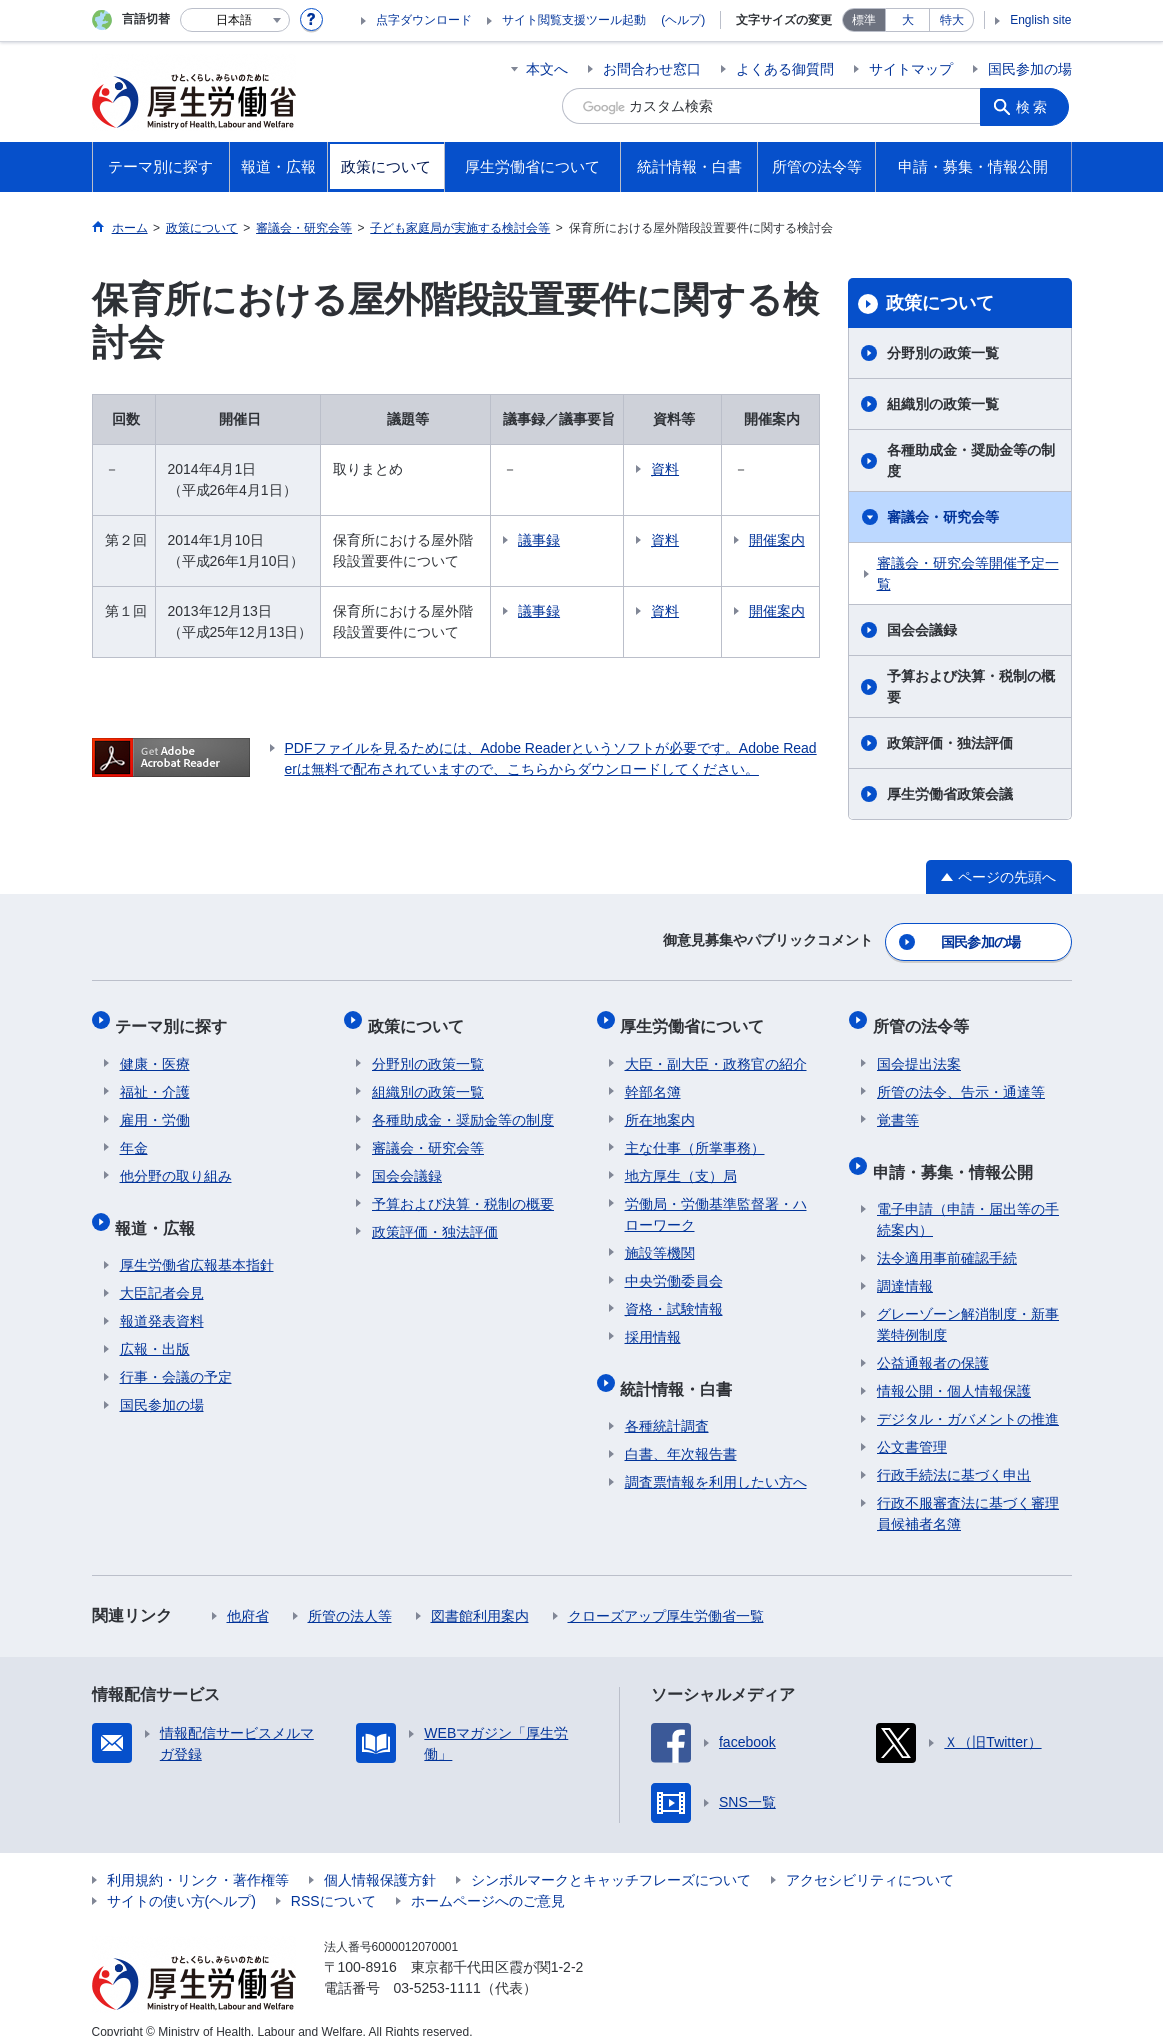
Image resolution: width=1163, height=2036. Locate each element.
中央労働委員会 (674, 1268)
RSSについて (333, 1879)
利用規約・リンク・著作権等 (198, 1858)
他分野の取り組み (176, 1163)
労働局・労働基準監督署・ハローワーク (716, 1201)
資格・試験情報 (674, 1296)
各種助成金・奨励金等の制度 (971, 460)
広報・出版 (155, 1327)
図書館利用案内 (480, 1594)
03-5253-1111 (437, 1966)
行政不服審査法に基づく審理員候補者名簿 (968, 1491)
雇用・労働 (155, 1107)
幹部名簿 (653, 1079)
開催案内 (781, 550)
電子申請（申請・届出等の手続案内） (968, 1197)
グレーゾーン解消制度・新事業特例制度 (968, 1302)
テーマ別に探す (176, 1017)
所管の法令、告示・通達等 (961, 1079)
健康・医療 (155, 1051)
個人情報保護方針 (380, 1858)
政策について (940, 303)
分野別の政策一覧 (943, 353)
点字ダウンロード (424, 20)
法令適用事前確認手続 (947, 1236)
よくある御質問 (785, 69)
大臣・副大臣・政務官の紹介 (716, 1051)
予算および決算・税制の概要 (971, 686)
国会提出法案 (919, 1051)
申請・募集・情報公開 (957, 1153)
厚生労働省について (697, 1017)
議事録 (570, 540)
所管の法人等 (350, 1594)
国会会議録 (922, 630)
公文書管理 (912, 1425)
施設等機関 (660, 1240)
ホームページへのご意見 (488, 1879)
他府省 (248, 1594)
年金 (134, 1135)
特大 (952, 20)
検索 (1036, 106)
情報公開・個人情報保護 (954, 1369)
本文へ (547, 69)
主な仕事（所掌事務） (695, 1135)
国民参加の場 (1030, 69)
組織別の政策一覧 (943, 404)
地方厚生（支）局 (681, 1163)
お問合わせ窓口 (652, 69)
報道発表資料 (162, 1299)
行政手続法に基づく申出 (954, 1453)
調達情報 (905, 1264)
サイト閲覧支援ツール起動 (574, 20)
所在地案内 (660, 1107)
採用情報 (653, 1324)
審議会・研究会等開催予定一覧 (968, 573)
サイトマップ (911, 69)
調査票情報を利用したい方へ (716, 1460)
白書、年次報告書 (681, 1432)
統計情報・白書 (681, 1370)
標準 (864, 20)
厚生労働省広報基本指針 (197, 1243)
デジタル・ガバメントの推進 (968, 1397)
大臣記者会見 (162, 1271)
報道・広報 (160, 1209)
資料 (696, 469)
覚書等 (898, 1107)
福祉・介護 (155, 1079)
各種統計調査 (667, 1404)
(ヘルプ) (683, 20)
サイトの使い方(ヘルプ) (181, 1879)
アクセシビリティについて (870, 1858)
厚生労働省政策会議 (950, 794)
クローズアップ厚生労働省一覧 (666, 1594)
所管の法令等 (925, 1017)
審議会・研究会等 (943, 517)
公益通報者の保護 (933, 1341)
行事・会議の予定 (176, 1355)
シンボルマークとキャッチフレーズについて (611, 1858)
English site (1040, 20)
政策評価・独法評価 (950, 743)
